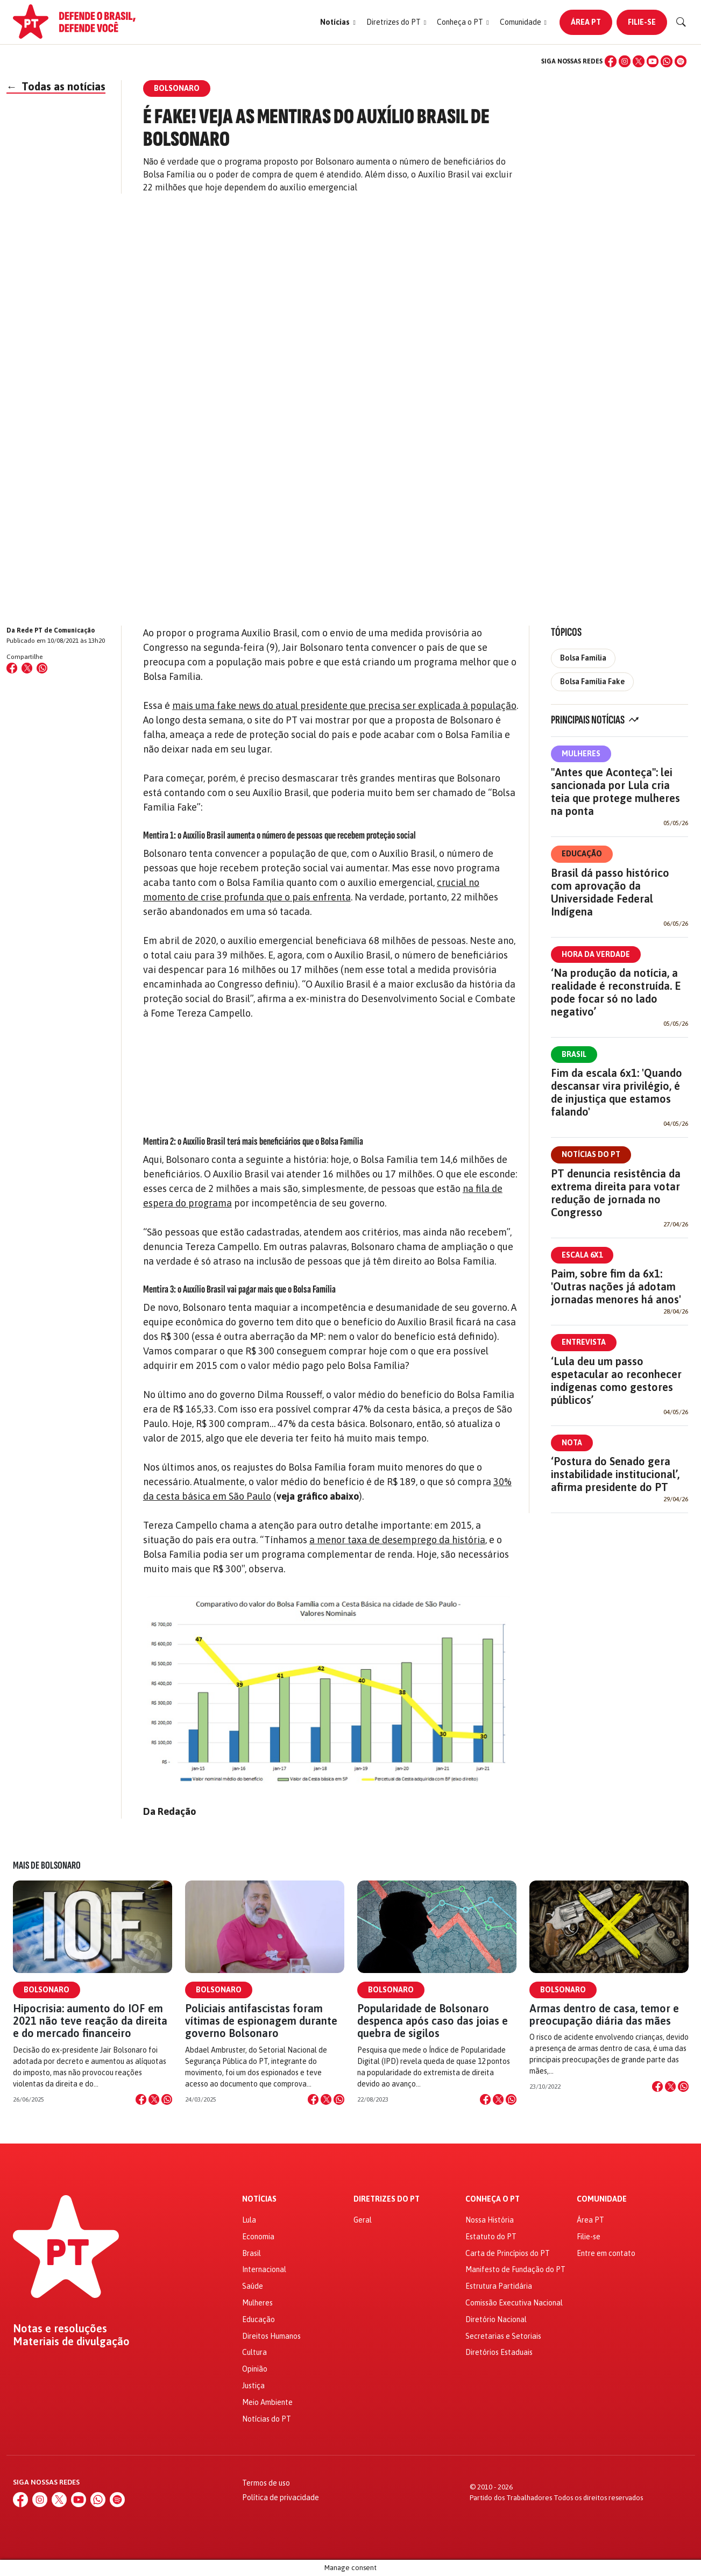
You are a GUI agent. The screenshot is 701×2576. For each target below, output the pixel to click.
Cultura (254, 2352)
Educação (582, 853)
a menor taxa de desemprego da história (397, 1539)
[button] (337, 22)
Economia (258, 2236)
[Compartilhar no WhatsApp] (42, 668)
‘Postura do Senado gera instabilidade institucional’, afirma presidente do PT (615, 1474)
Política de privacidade (280, 2497)
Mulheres (581, 753)
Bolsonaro (46, 1989)
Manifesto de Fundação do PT (515, 2269)
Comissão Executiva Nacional (514, 2302)
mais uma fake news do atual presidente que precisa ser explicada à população (344, 705)
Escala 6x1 (582, 1255)
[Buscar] (681, 22)
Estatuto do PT (490, 2236)
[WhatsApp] (666, 61)
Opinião (254, 2369)
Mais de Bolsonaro (47, 1865)
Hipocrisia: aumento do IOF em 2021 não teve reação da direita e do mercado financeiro (90, 2020)
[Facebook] (611, 61)
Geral (362, 2220)
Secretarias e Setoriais (503, 2336)
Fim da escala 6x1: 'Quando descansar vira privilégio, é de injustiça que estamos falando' (616, 1092)
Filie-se (642, 22)
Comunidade (602, 2199)
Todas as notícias (55, 86)
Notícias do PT (591, 1154)
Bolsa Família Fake (592, 681)
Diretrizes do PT (386, 2199)
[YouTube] (652, 61)
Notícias (259, 2199)
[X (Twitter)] (639, 61)
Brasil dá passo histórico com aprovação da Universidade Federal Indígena (610, 892)
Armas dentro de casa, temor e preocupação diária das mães (604, 2014)
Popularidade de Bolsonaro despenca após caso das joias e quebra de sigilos (432, 2020)
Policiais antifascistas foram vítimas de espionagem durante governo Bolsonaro (261, 2020)
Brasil (574, 1054)
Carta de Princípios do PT (507, 2253)
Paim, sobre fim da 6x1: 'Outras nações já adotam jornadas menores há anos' (616, 1286)
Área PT (586, 22)
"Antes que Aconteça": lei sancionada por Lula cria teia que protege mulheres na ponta (615, 791)
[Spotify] (680, 61)
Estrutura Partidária (498, 2286)
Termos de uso (266, 2483)
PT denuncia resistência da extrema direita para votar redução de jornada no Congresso (616, 1192)
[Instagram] (625, 61)
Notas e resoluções (60, 2328)
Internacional (264, 2269)
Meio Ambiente (267, 2402)
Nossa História (489, 2220)
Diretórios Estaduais (499, 2352)
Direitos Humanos (271, 2336)
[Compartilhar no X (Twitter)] (27, 668)
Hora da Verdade (596, 954)
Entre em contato (606, 2253)
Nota (572, 1442)
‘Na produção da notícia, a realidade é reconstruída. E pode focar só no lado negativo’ (616, 992)
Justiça (253, 2385)
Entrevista (584, 1342)
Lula (249, 2220)
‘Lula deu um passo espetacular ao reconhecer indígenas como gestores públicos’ (616, 1380)
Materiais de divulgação (71, 2341)
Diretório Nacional (496, 2319)
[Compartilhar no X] (153, 2099)
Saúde (252, 2286)
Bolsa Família (583, 658)
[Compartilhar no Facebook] (11, 668)
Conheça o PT (492, 2199)
